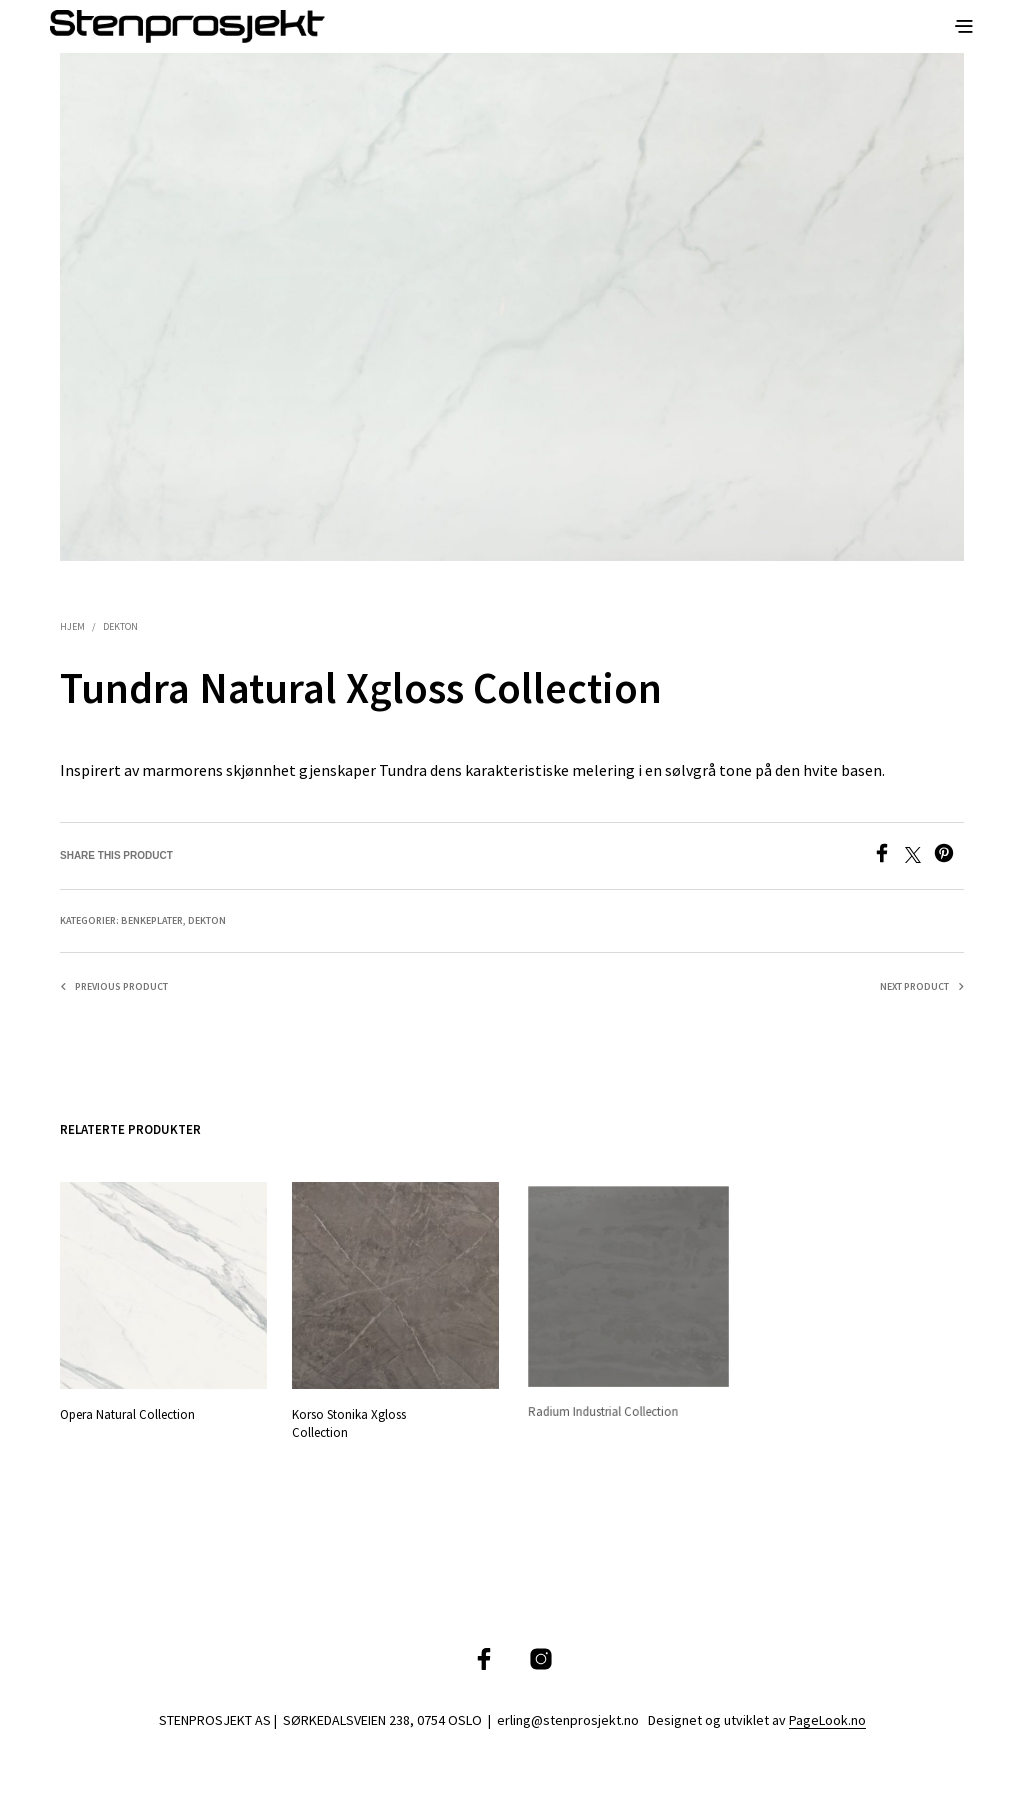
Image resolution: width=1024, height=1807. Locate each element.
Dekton (120, 626)
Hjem (72, 626)
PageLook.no (827, 1721)
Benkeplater (152, 920)
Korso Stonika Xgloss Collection (351, 1418)
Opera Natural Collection (127, 1415)
